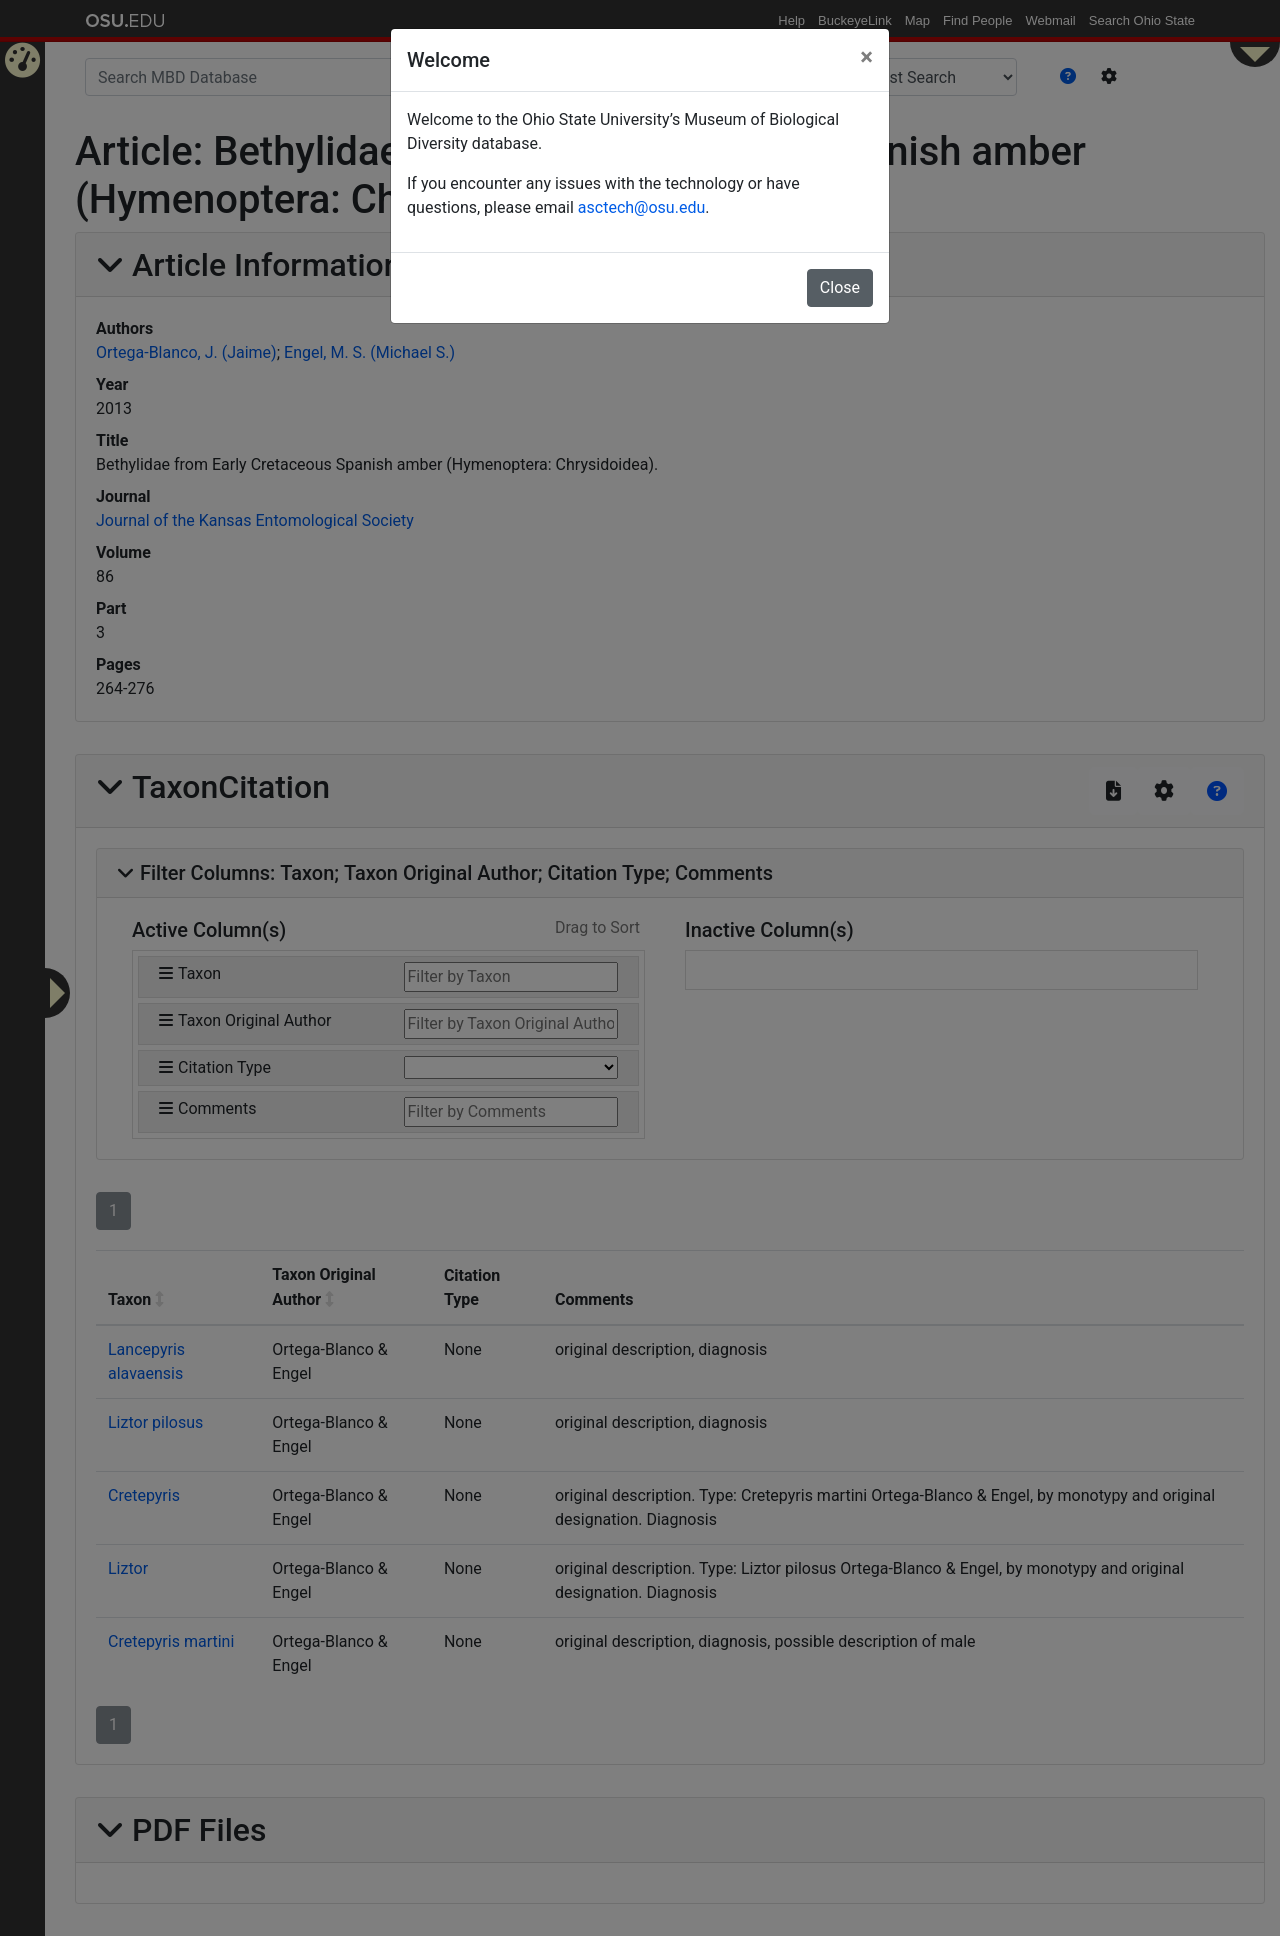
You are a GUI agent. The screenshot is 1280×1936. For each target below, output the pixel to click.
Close (840, 287)
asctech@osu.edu (641, 207)
